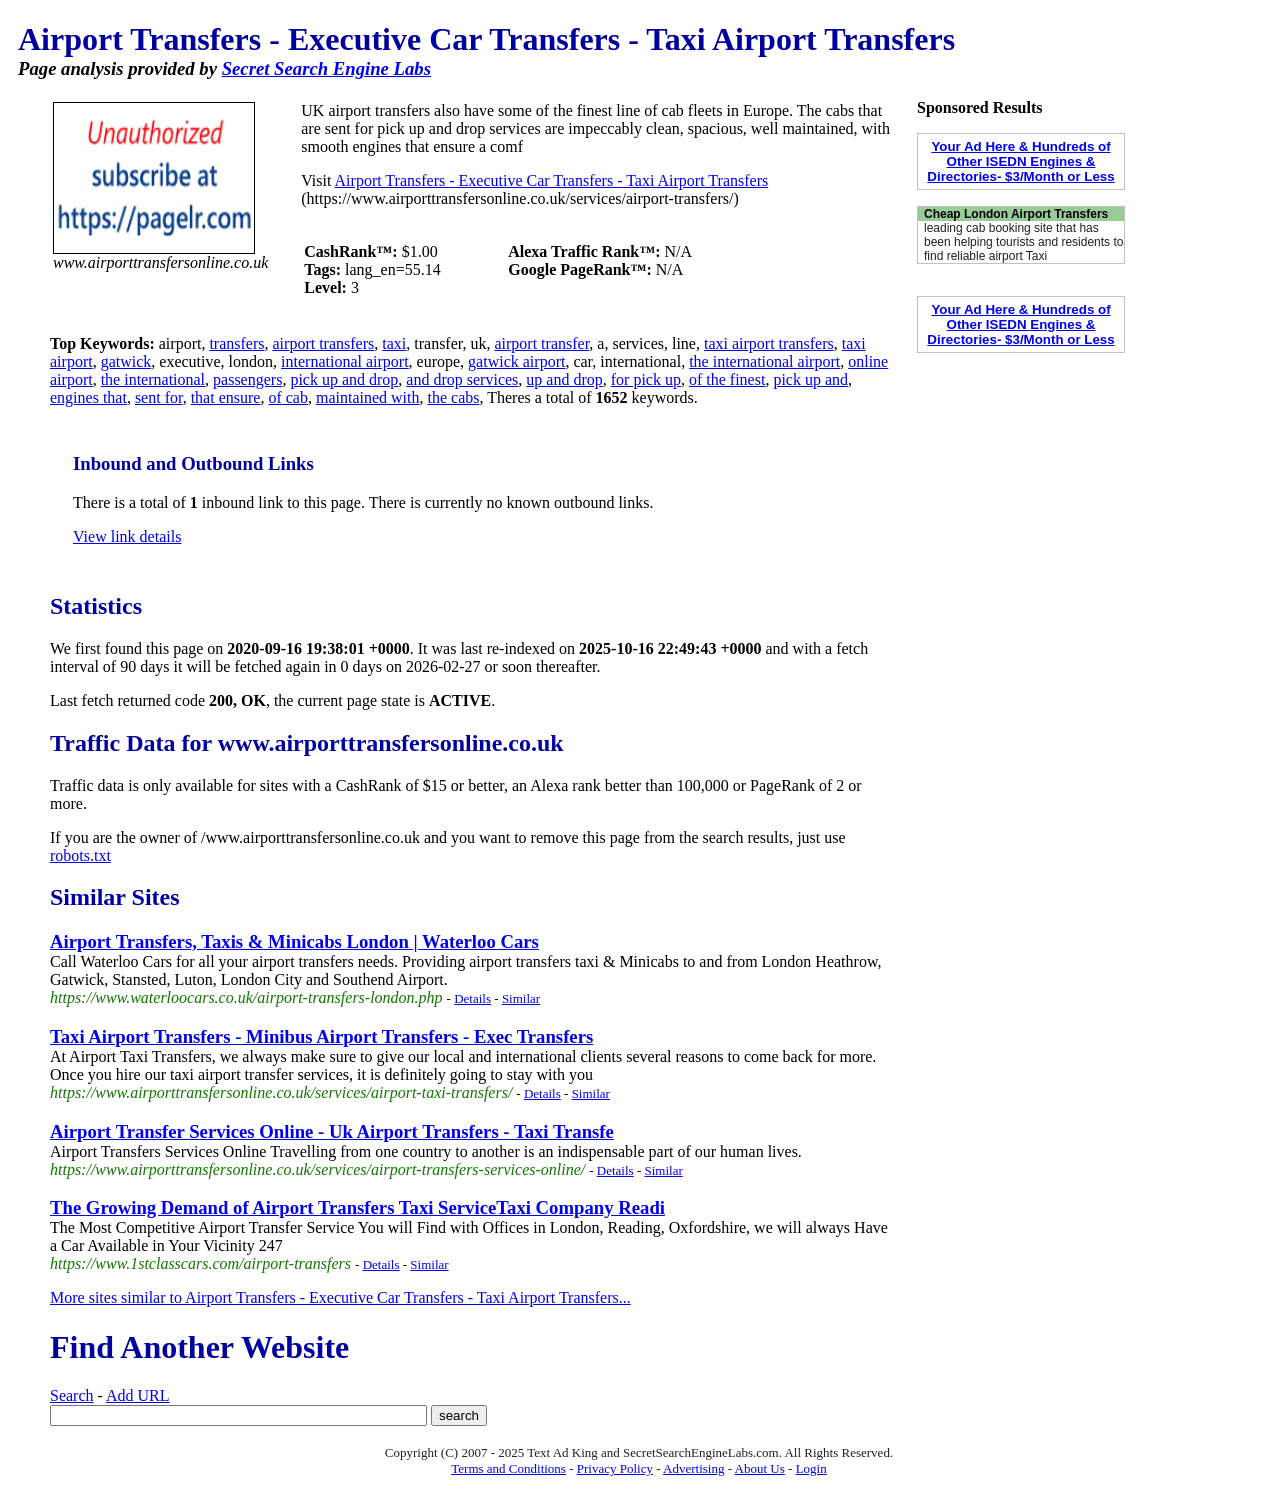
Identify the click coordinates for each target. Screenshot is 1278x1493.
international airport (345, 361)
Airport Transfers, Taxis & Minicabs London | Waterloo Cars (294, 941)
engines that (88, 397)
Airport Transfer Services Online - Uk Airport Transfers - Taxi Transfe (332, 1131)
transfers (236, 343)
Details (472, 998)
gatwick (126, 361)
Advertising (693, 1468)
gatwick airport (516, 361)
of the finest (727, 379)
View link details (127, 536)
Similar (521, 998)
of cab (288, 397)
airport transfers (324, 343)
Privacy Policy (615, 1468)
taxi (394, 343)
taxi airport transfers (769, 343)
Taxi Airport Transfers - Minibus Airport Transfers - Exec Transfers (321, 1036)
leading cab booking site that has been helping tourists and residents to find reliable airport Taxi (1023, 242)
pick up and (810, 379)
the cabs (453, 397)
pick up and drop (344, 379)
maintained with (368, 397)
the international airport (764, 361)
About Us (760, 1468)
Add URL (138, 1395)
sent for (159, 397)
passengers (247, 379)
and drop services (462, 379)
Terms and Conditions (508, 1468)
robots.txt (80, 855)
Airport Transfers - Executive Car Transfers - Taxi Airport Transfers (552, 180)
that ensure (226, 397)
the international (153, 379)
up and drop (564, 379)
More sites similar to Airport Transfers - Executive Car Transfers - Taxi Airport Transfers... (340, 1297)
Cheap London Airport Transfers (1016, 214)
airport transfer (541, 343)
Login (811, 1468)
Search (72, 1395)
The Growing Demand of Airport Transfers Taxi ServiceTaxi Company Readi (357, 1207)
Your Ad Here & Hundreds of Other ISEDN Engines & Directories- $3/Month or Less (1020, 161)
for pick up (646, 379)
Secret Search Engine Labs (326, 68)
